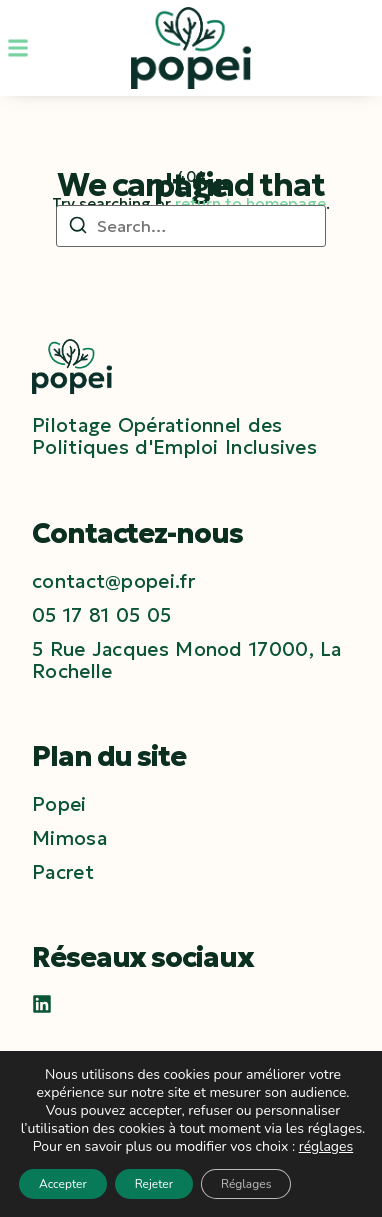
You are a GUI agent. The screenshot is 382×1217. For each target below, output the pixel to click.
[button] (18, 48)
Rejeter (154, 1184)
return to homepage (250, 203)
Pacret (63, 872)
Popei (59, 804)
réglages (326, 1147)
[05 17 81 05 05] (101, 615)
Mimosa (69, 838)
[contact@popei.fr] (113, 581)
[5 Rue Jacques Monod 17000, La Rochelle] (191, 660)
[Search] (78, 228)
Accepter (63, 1184)
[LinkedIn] (42, 1004)
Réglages (246, 1184)
